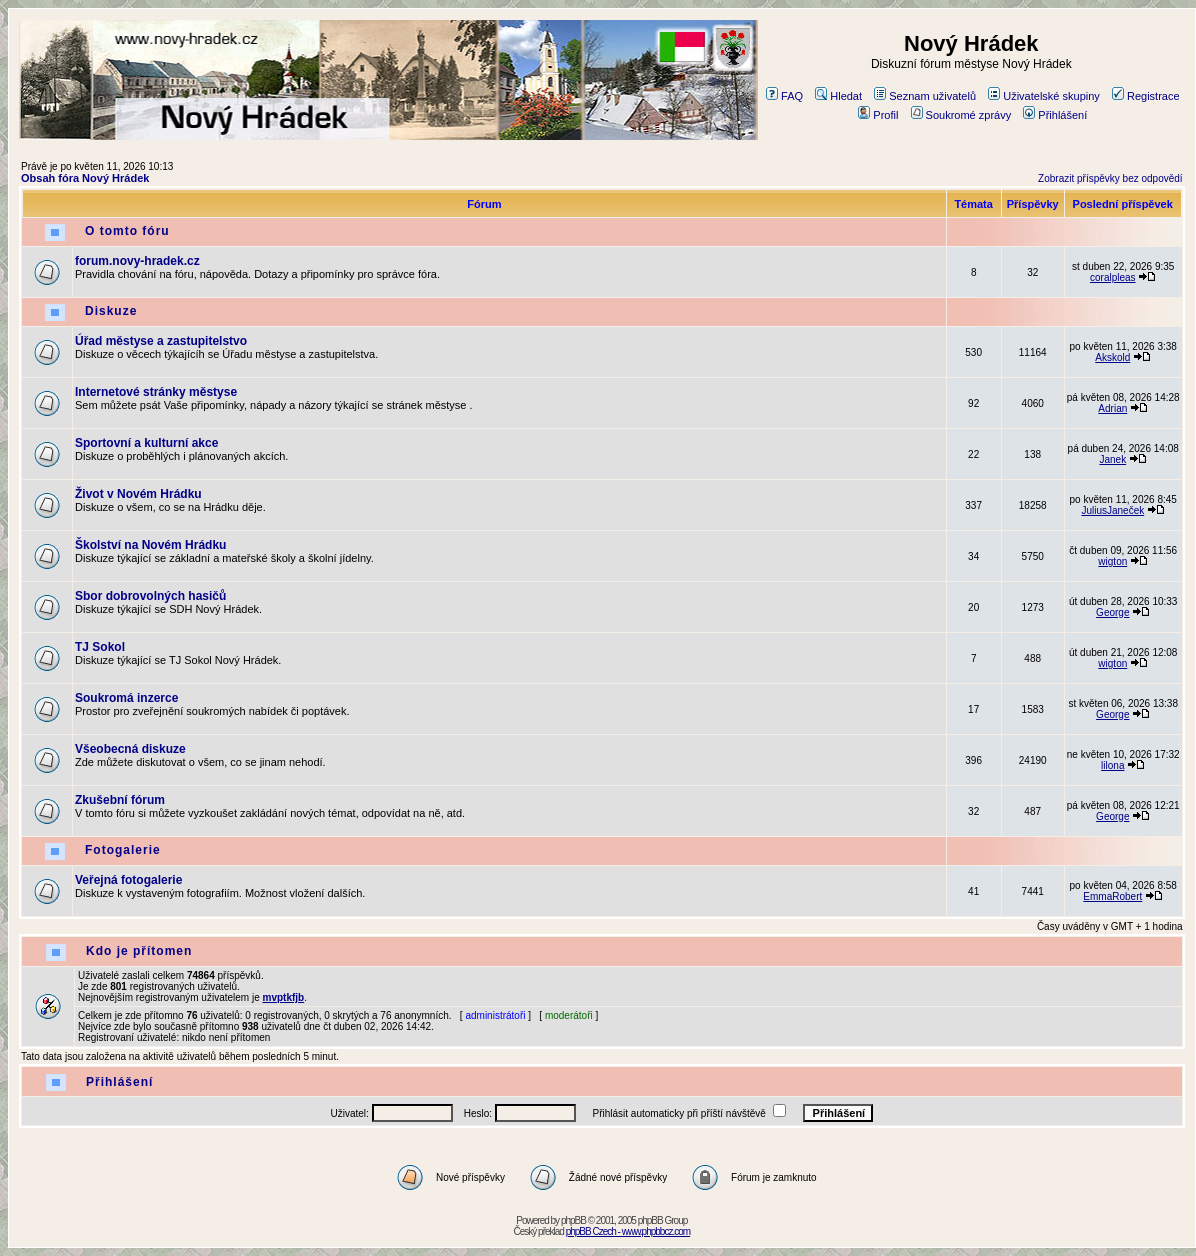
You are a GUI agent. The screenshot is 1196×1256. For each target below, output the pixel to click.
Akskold (1112, 357)
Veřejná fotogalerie (128, 880)
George (1112, 612)
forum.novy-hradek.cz (137, 261)
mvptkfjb (284, 997)
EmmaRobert (1112, 896)
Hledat (838, 96)
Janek (1112, 459)
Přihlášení (1055, 115)
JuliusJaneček (1112, 510)
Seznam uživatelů (925, 96)
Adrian (1112, 408)
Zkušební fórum (120, 800)
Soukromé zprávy (961, 115)
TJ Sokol (100, 647)
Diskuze (111, 311)
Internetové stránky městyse (156, 392)
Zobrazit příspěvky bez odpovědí (1110, 178)
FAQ (784, 96)
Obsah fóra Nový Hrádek (85, 178)
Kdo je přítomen (139, 951)
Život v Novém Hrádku (138, 494)
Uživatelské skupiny (1044, 96)
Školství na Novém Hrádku (150, 545)
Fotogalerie (123, 850)
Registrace (1146, 96)
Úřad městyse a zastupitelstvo (161, 341)
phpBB (573, 1220)
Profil (878, 115)
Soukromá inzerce (126, 698)
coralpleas (1113, 277)
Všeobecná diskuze (130, 749)
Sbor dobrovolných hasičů (150, 596)
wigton (1112, 561)
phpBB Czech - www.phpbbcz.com (628, 1231)
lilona (1112, 765)
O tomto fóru (127, 231)
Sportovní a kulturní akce (146, 443)
